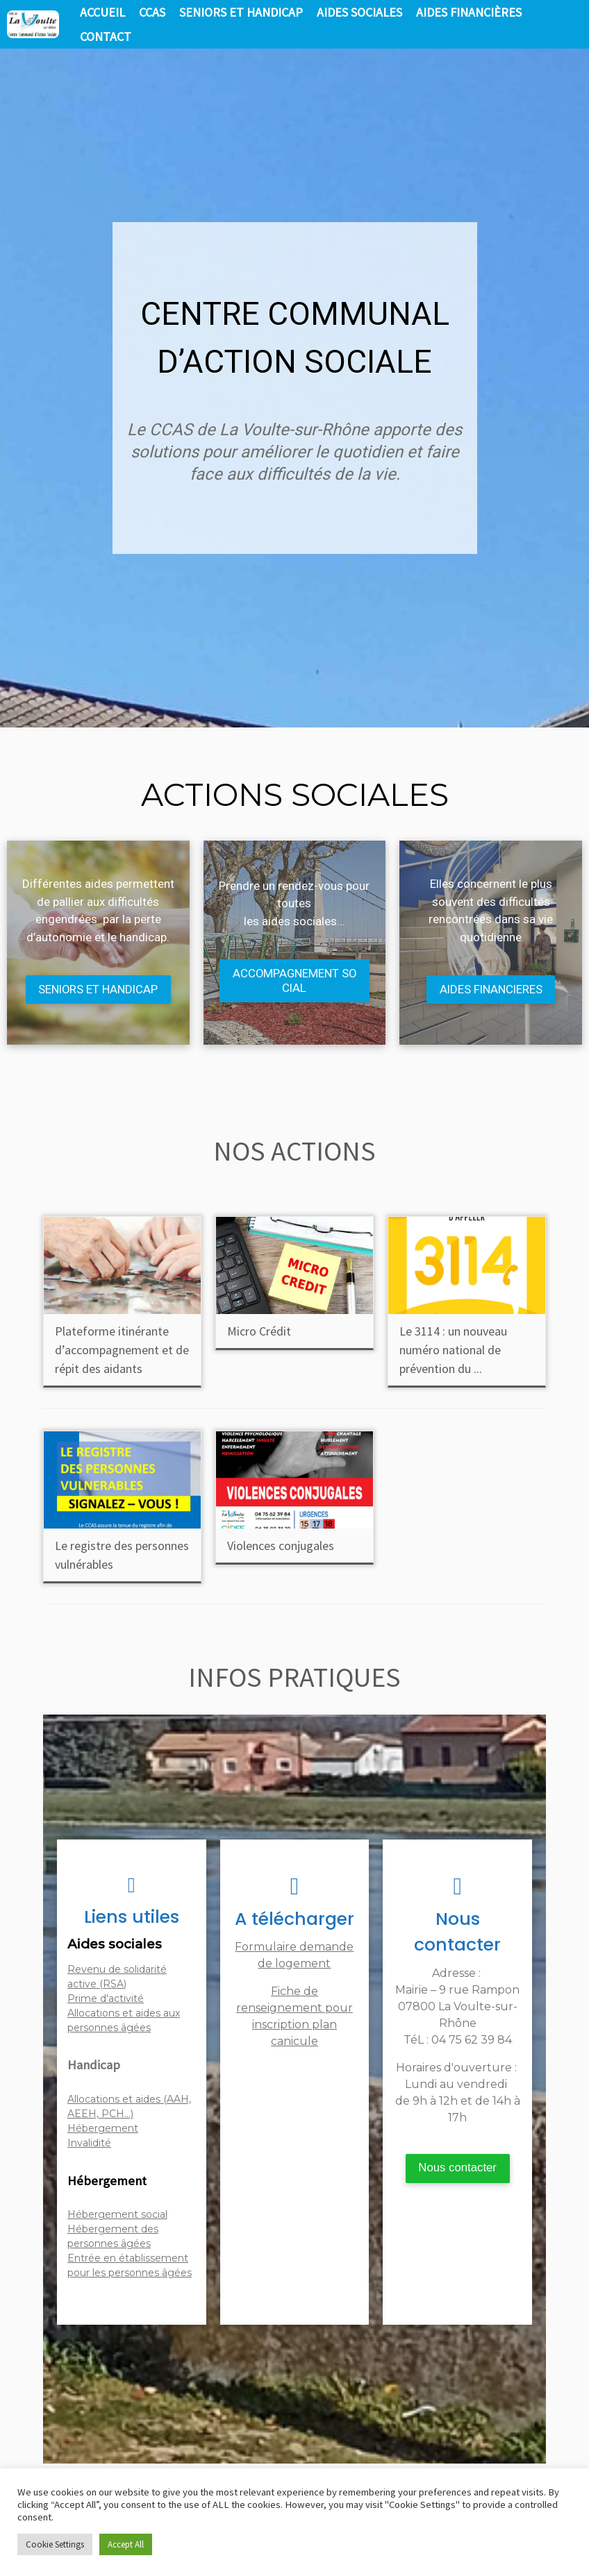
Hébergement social (117, 2215)
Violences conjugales (280, 1546)
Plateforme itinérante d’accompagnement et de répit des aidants (122, 1350)
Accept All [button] (126, 2544)
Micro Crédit (259, 1332)
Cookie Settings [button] (55, 2544)
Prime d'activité (105, 1999)
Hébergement (102, 2129)
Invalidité (89, 2143)
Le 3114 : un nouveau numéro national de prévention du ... (453, 1350)
